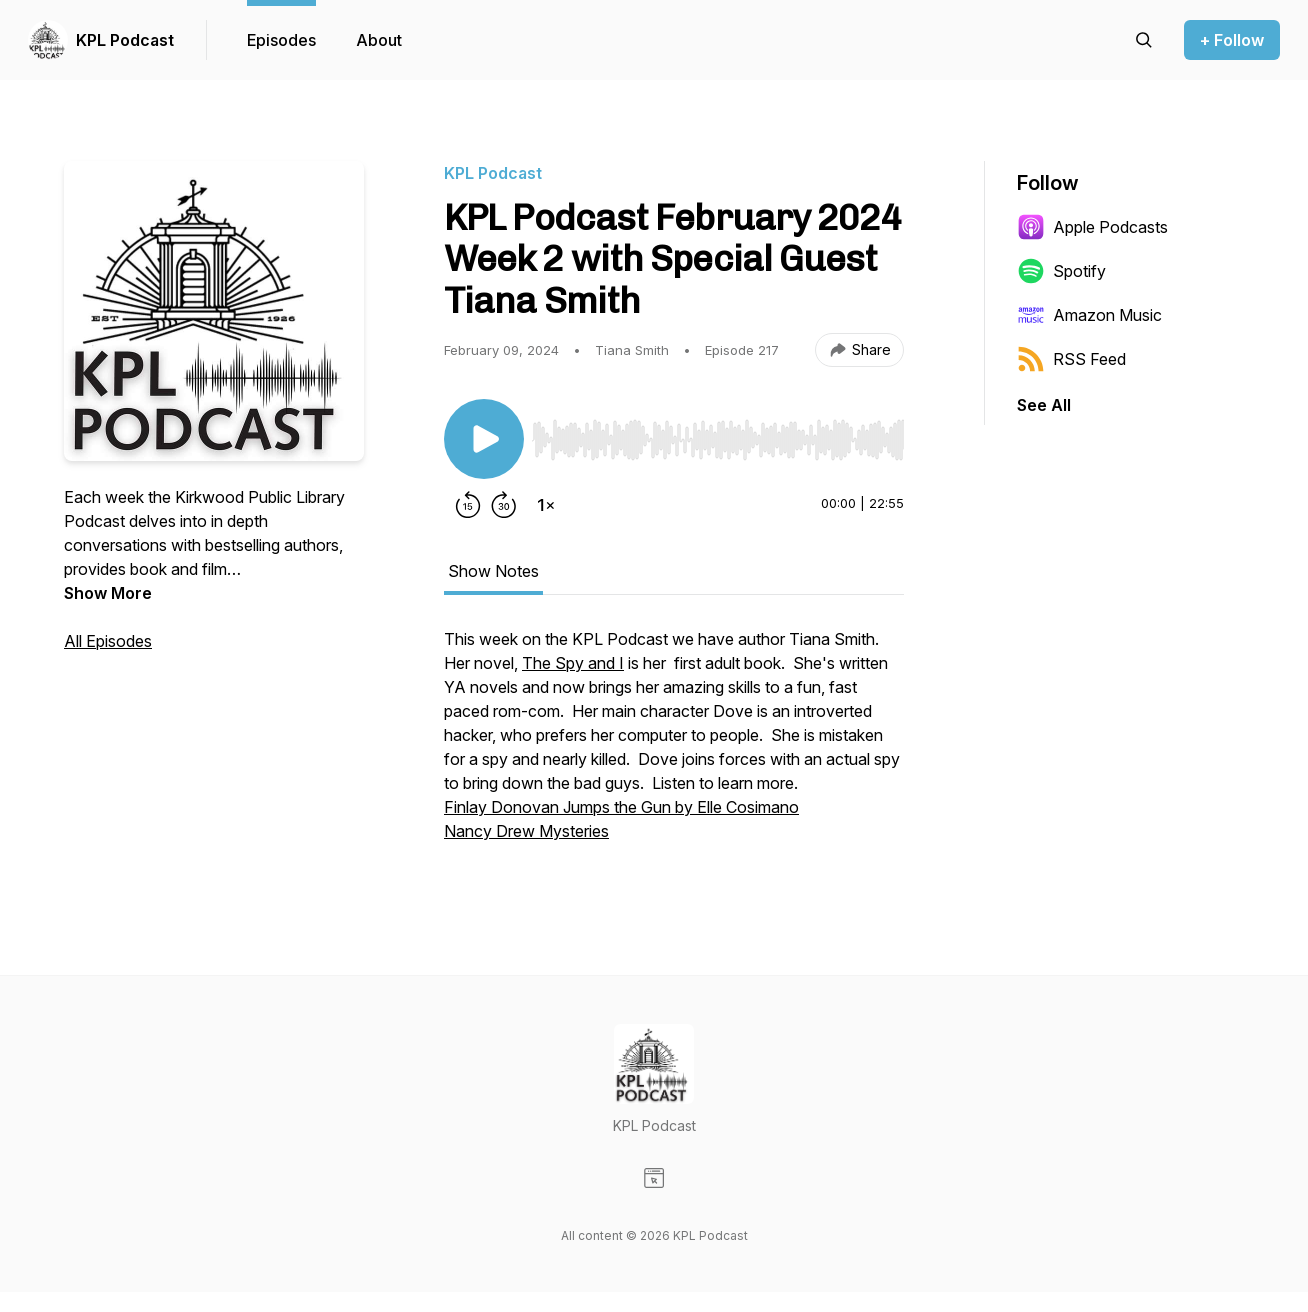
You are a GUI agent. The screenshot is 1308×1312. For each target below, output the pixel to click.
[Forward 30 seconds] (504, 505)
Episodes (281, 40)
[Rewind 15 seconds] (468, 505)
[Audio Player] (718, 434)
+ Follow (1232, 40)
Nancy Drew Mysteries (526, 831)
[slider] (718, 440)
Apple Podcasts (1092, 227)
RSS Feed (1071, 359)
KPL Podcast (125, 40)
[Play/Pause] (484, 439)
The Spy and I (573, 663)
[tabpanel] (674, 745)
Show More (108, 593)
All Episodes (108, 641)
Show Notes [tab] (493, 571)
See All (1044, 405)
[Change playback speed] (546, 505)
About (379, 40)
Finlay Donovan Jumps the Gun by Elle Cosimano (621, 807)
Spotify (1061, 271)
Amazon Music (1089, 315)
